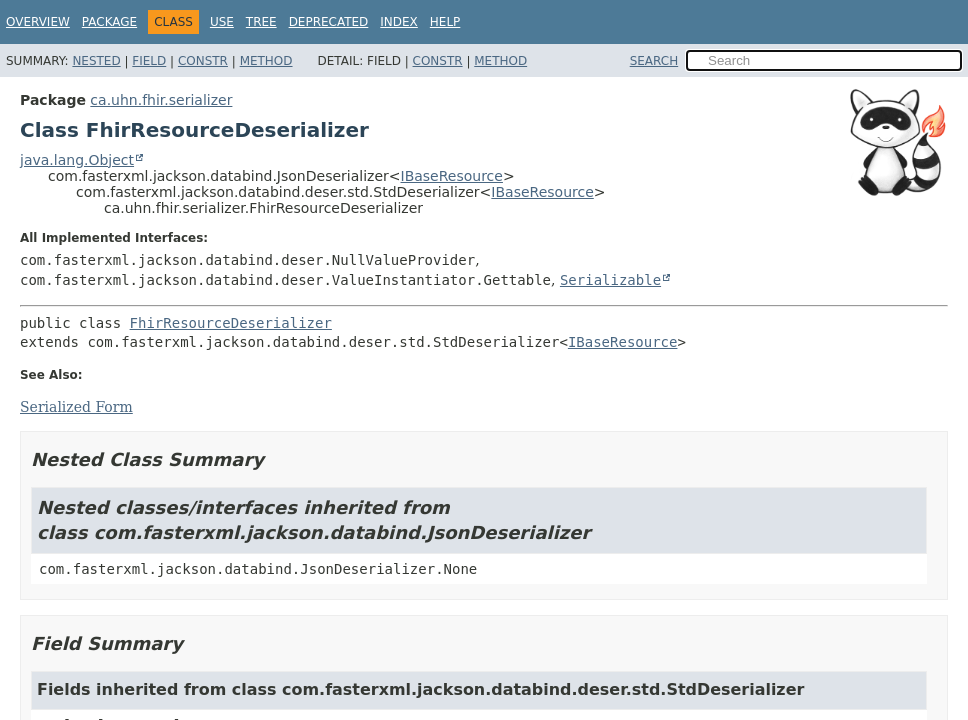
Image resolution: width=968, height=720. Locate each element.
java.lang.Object (77, 160)
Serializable (610, 280)
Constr (203, 61)
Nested (96, 61)
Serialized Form (76, 407)
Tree (261, 22)
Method (266, 61)
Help (445, 22)
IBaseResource (452, 176)
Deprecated (329, 22)
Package (109, 22)
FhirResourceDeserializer (231, 323)
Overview (38, 22)
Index (399, 22)
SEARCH (654, 61)
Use (222, 22)
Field (149, 61)
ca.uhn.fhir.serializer (161, 100)
